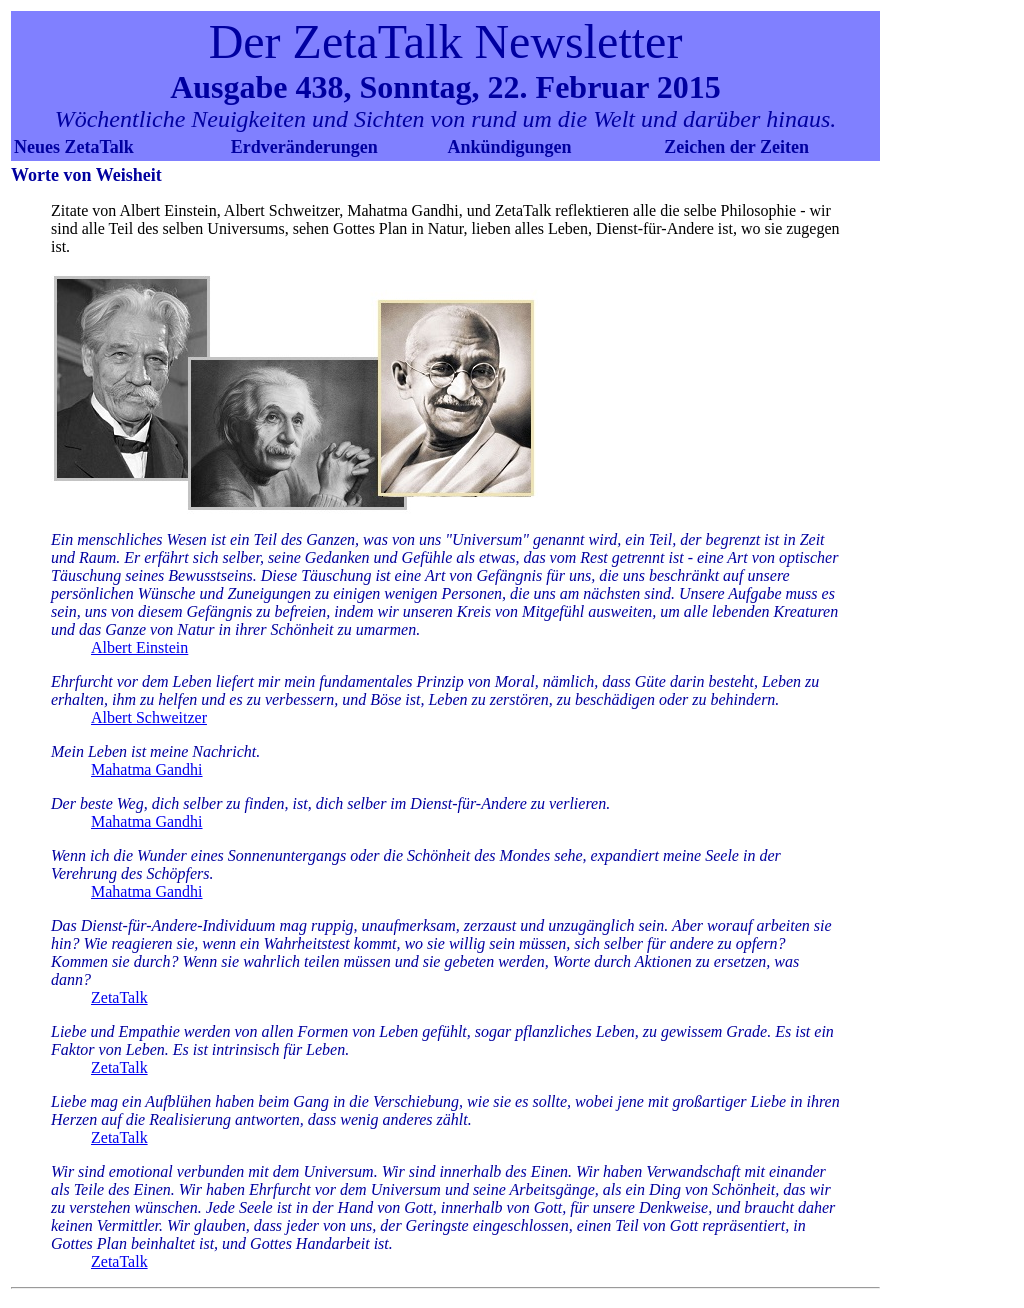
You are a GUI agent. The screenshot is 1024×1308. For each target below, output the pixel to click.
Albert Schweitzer (149, 717)
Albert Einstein (139, 647)
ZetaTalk (119, 997)
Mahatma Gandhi (147, 769)
